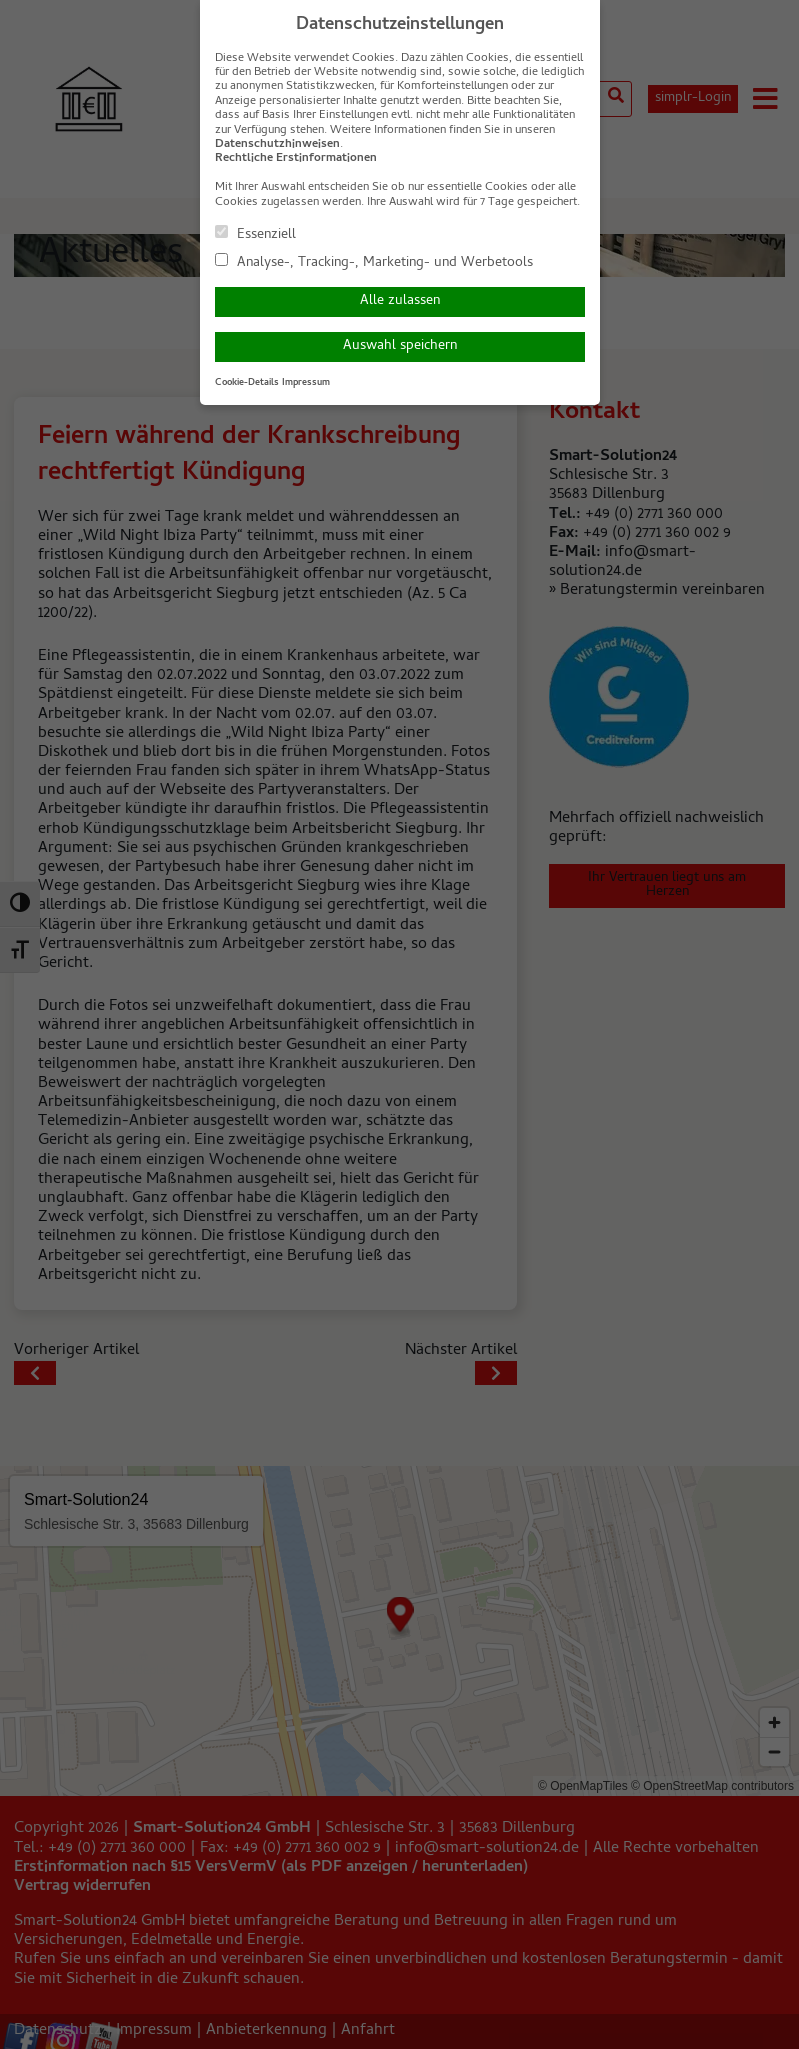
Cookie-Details (247, 383)
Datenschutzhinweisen (277, 145)
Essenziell (255, 234)
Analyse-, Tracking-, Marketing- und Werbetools (374, 262)
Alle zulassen (400, 301)
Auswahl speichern (400, 346)
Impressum (306, 383)
